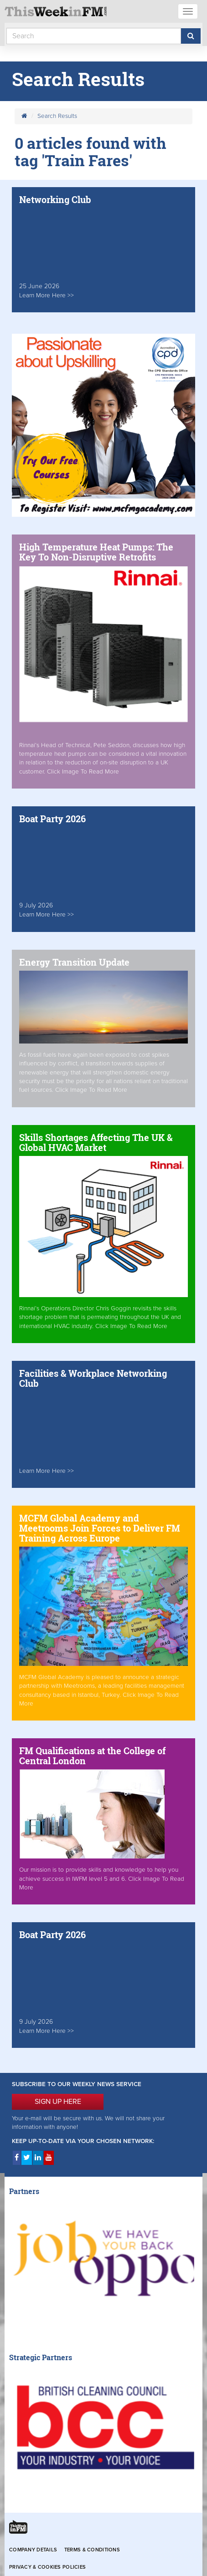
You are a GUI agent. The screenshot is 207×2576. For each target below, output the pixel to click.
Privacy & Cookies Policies (47, 2567)
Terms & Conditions (92, 2550)
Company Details (33, 2550)
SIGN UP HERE (58, 2101)
